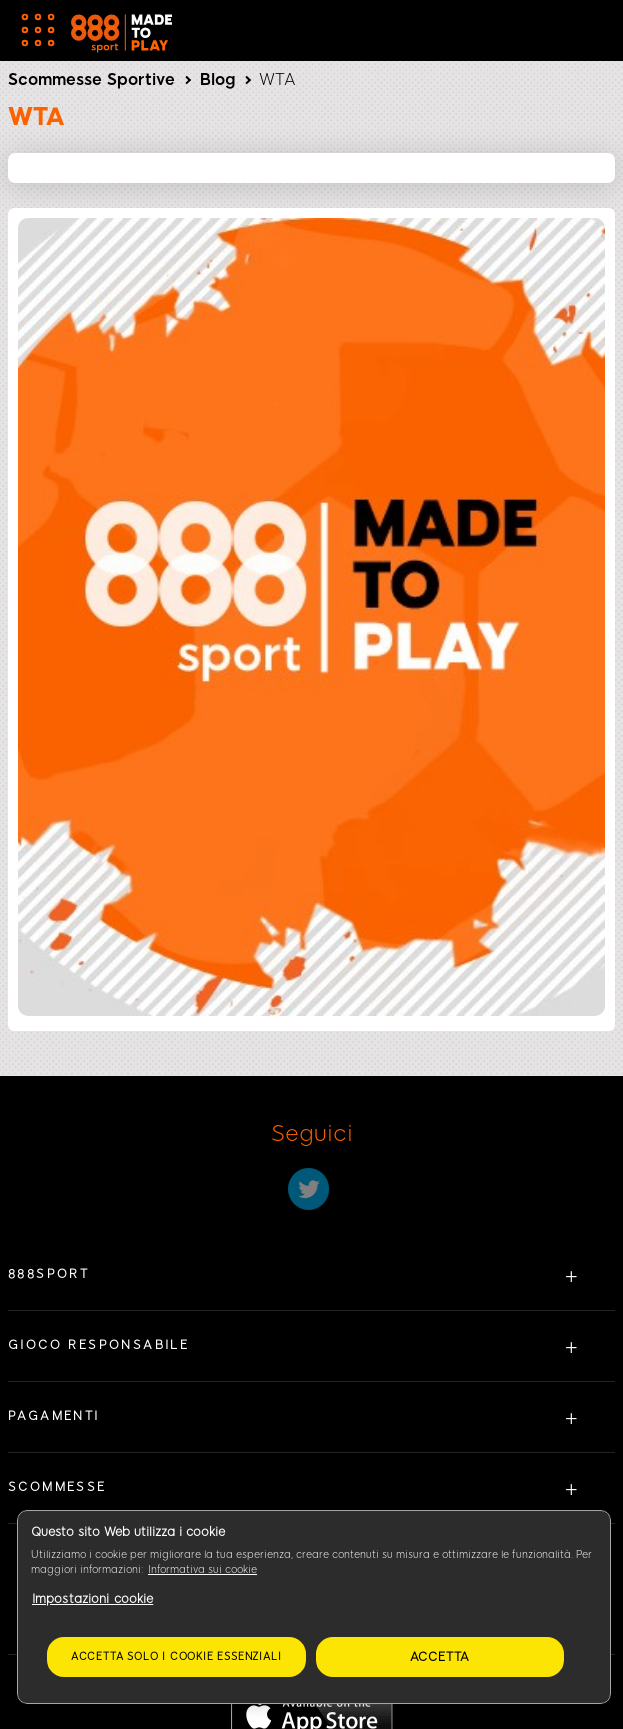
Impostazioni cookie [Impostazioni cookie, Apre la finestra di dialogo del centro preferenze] (92, 1599)
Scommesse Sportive (91, 79)
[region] (314, 1607)
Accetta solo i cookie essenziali (176, 1656)
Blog (217, 79)
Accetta (440, 1657)
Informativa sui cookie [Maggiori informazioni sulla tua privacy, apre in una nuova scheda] (202, 1569)
